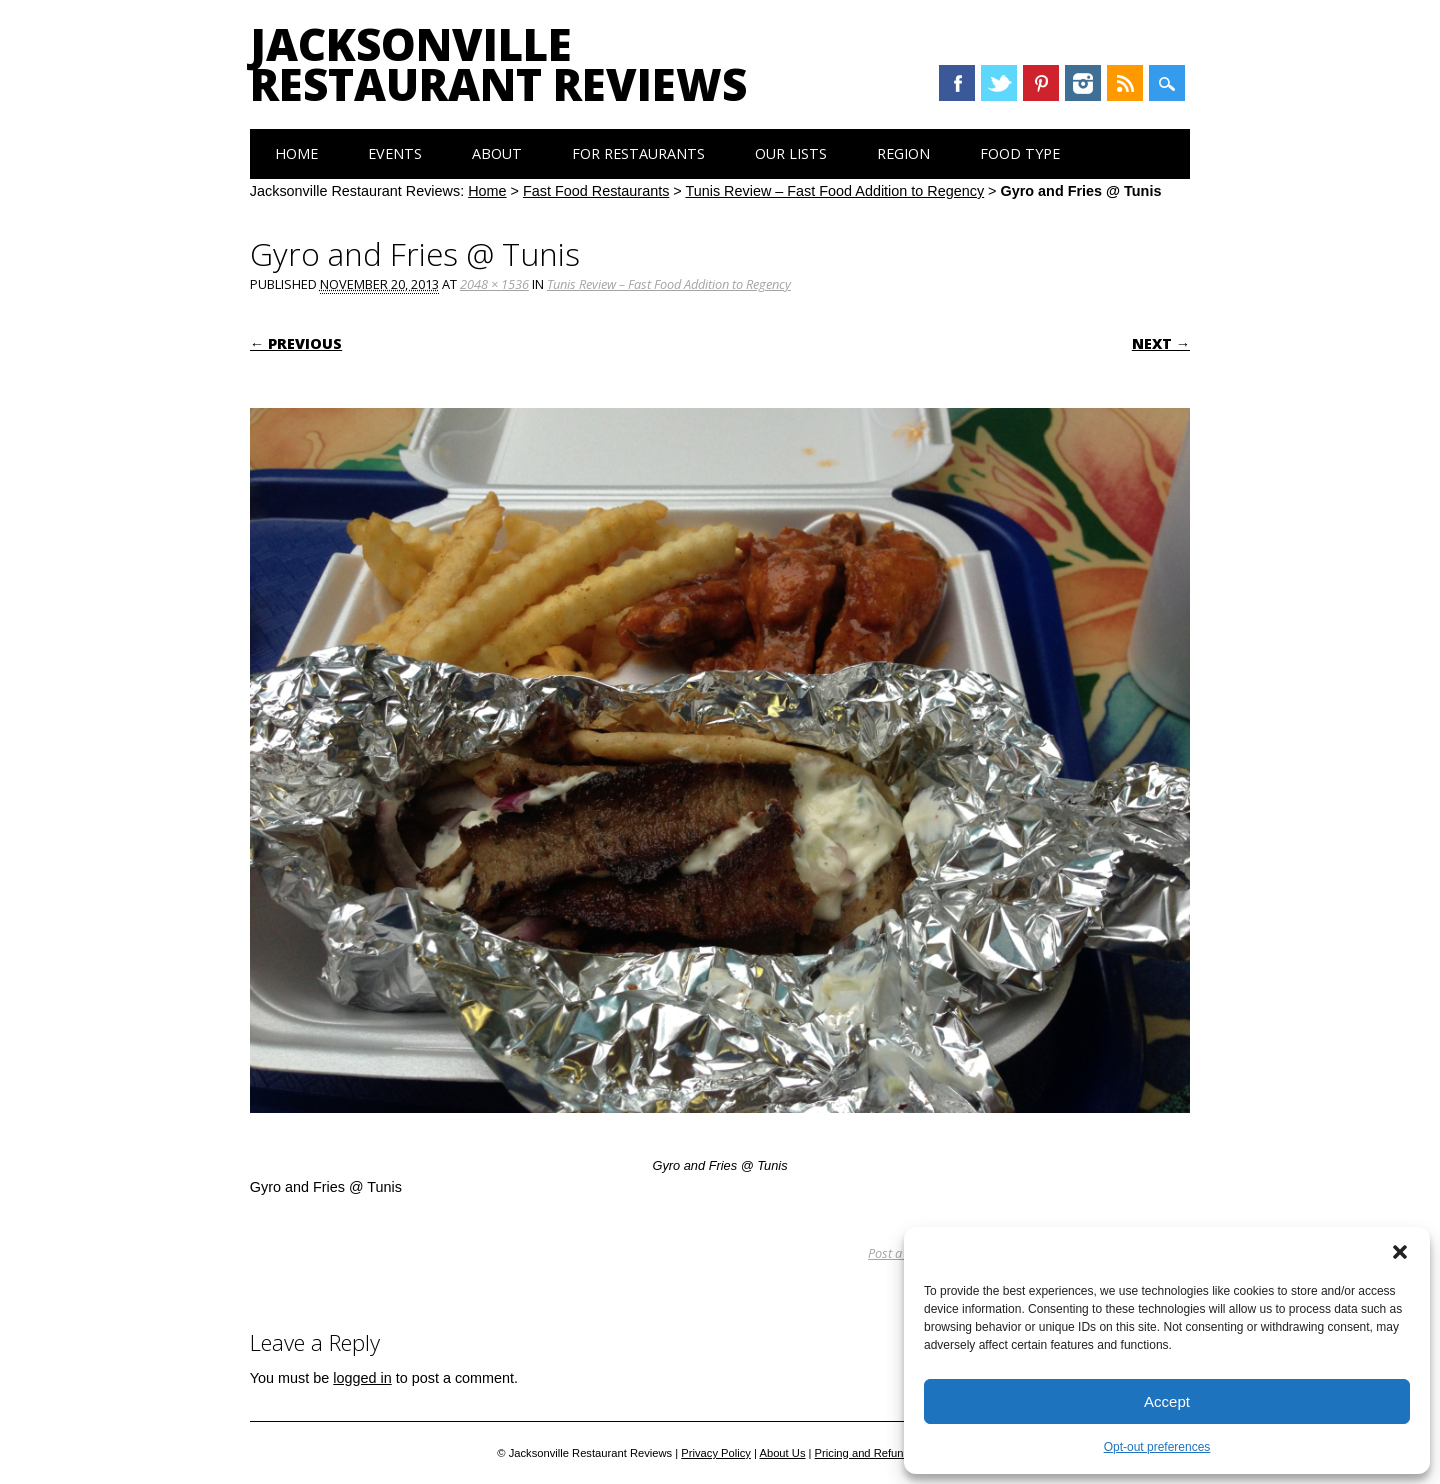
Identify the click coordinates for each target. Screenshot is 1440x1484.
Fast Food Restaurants (596, 191)
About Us (782, 1453)
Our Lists (791, 153)
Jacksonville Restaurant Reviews (498, 64)
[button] (1400, 1252)
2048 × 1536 (494, 284)
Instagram (1083, 83)
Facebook (957, 83)
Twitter (999, 83)
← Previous (296, 343)
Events (395, 153)
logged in (362, 1378)
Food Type (1020, 153)
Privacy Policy (716, 1453)
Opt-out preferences (1157, 1447)
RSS (1125, 83)
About (497, 153)
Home (296, 153)
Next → (1161, 343)
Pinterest (1041, 83)
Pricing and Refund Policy (879, 1453)
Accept (1167, 1401)
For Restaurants (638, 153)
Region (903, 153)
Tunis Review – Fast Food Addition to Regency (834, 191)
